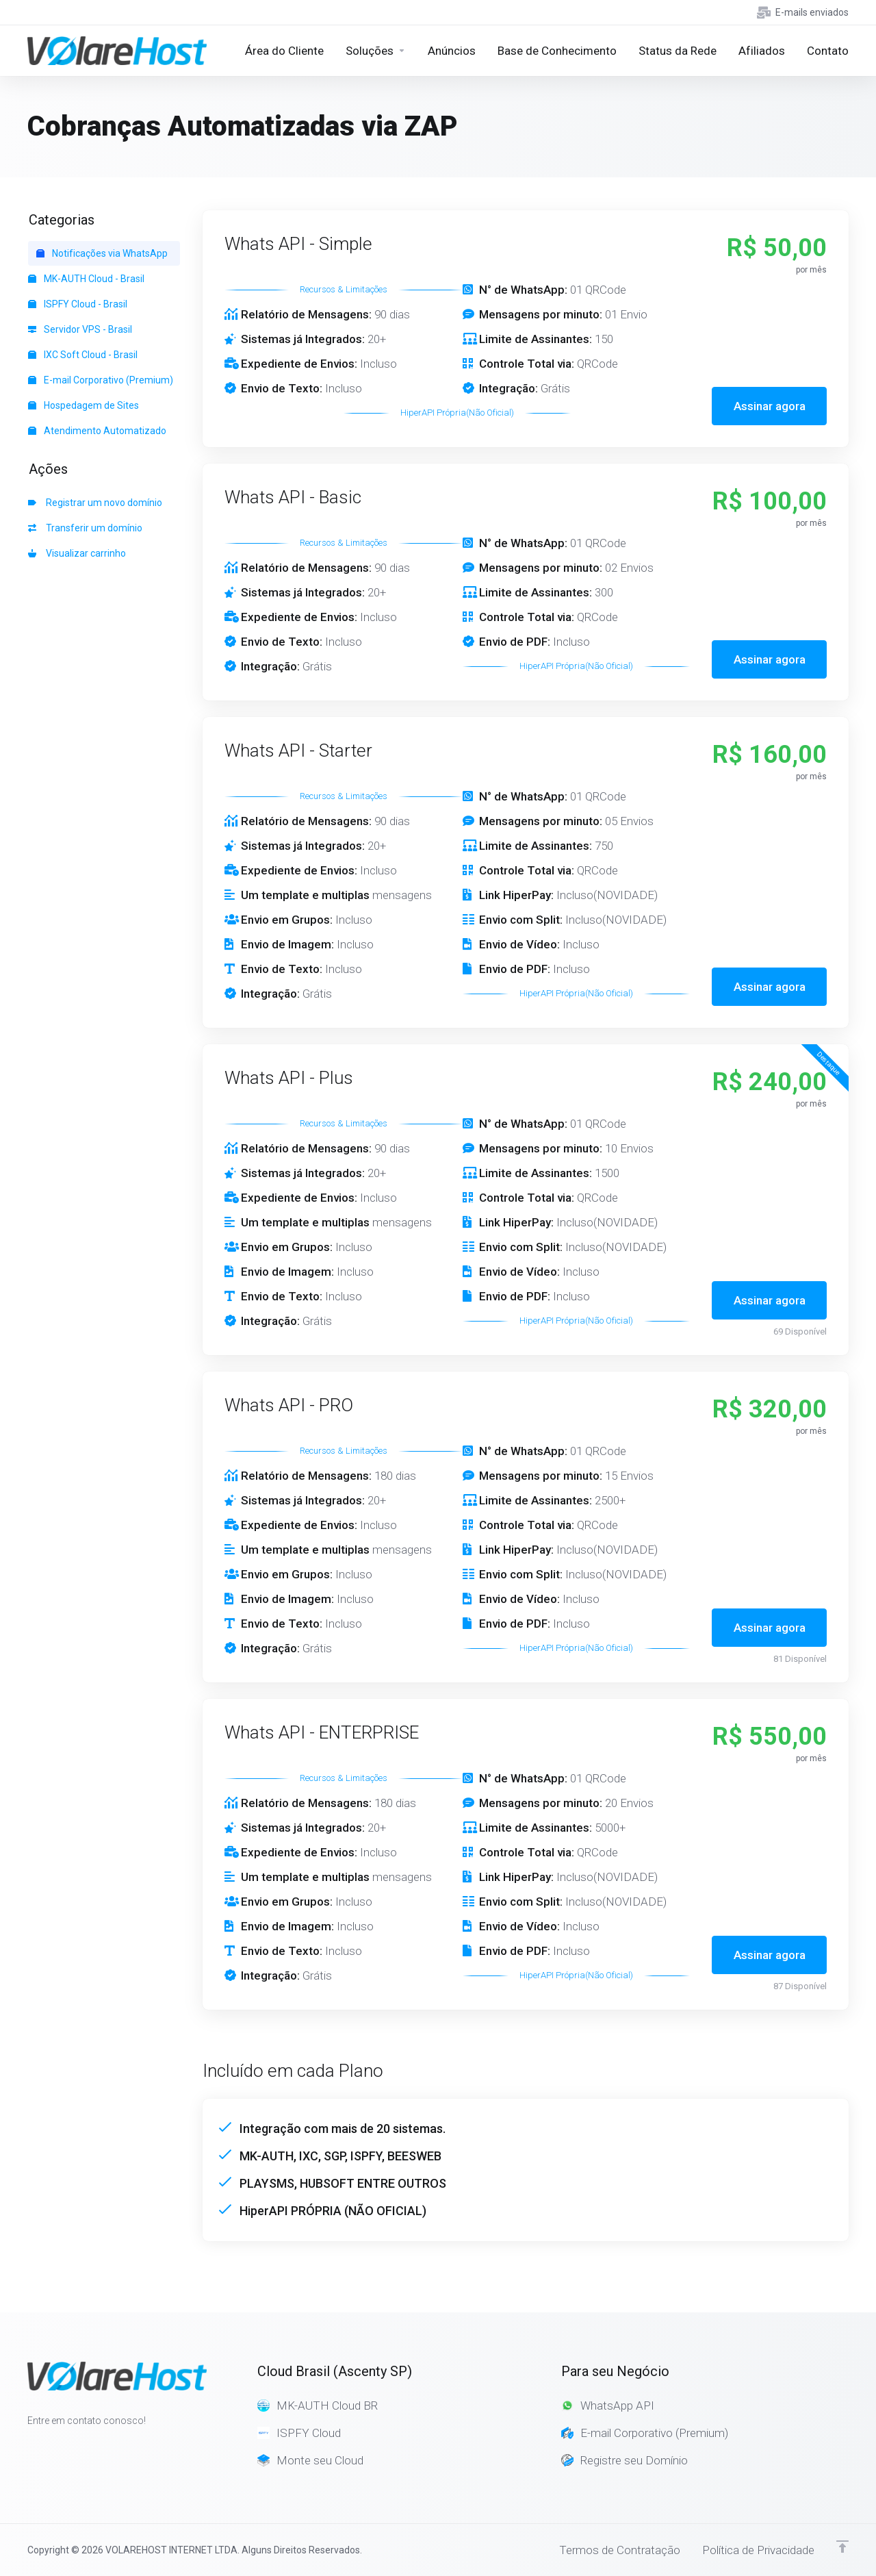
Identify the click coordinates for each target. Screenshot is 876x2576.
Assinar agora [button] (770, 406)
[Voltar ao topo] (842, 2546)
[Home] (284, 50)
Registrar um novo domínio (95, 502)
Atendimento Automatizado (97, 430)
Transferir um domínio (85, 527)
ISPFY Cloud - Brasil (77, 304)
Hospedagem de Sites (83, 405)
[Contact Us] (828, 50)
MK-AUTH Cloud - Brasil (86, 278)
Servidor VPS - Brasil (80, 329)
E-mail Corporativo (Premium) (100, 380)
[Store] (376, 50)
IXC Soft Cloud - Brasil (83, 354)
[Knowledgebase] (557, 50)
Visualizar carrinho (77, 553)
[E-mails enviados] (800, 12)
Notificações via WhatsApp (102, 253)
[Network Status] (677, 50)
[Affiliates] (761, 50)
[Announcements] (452, 50)
